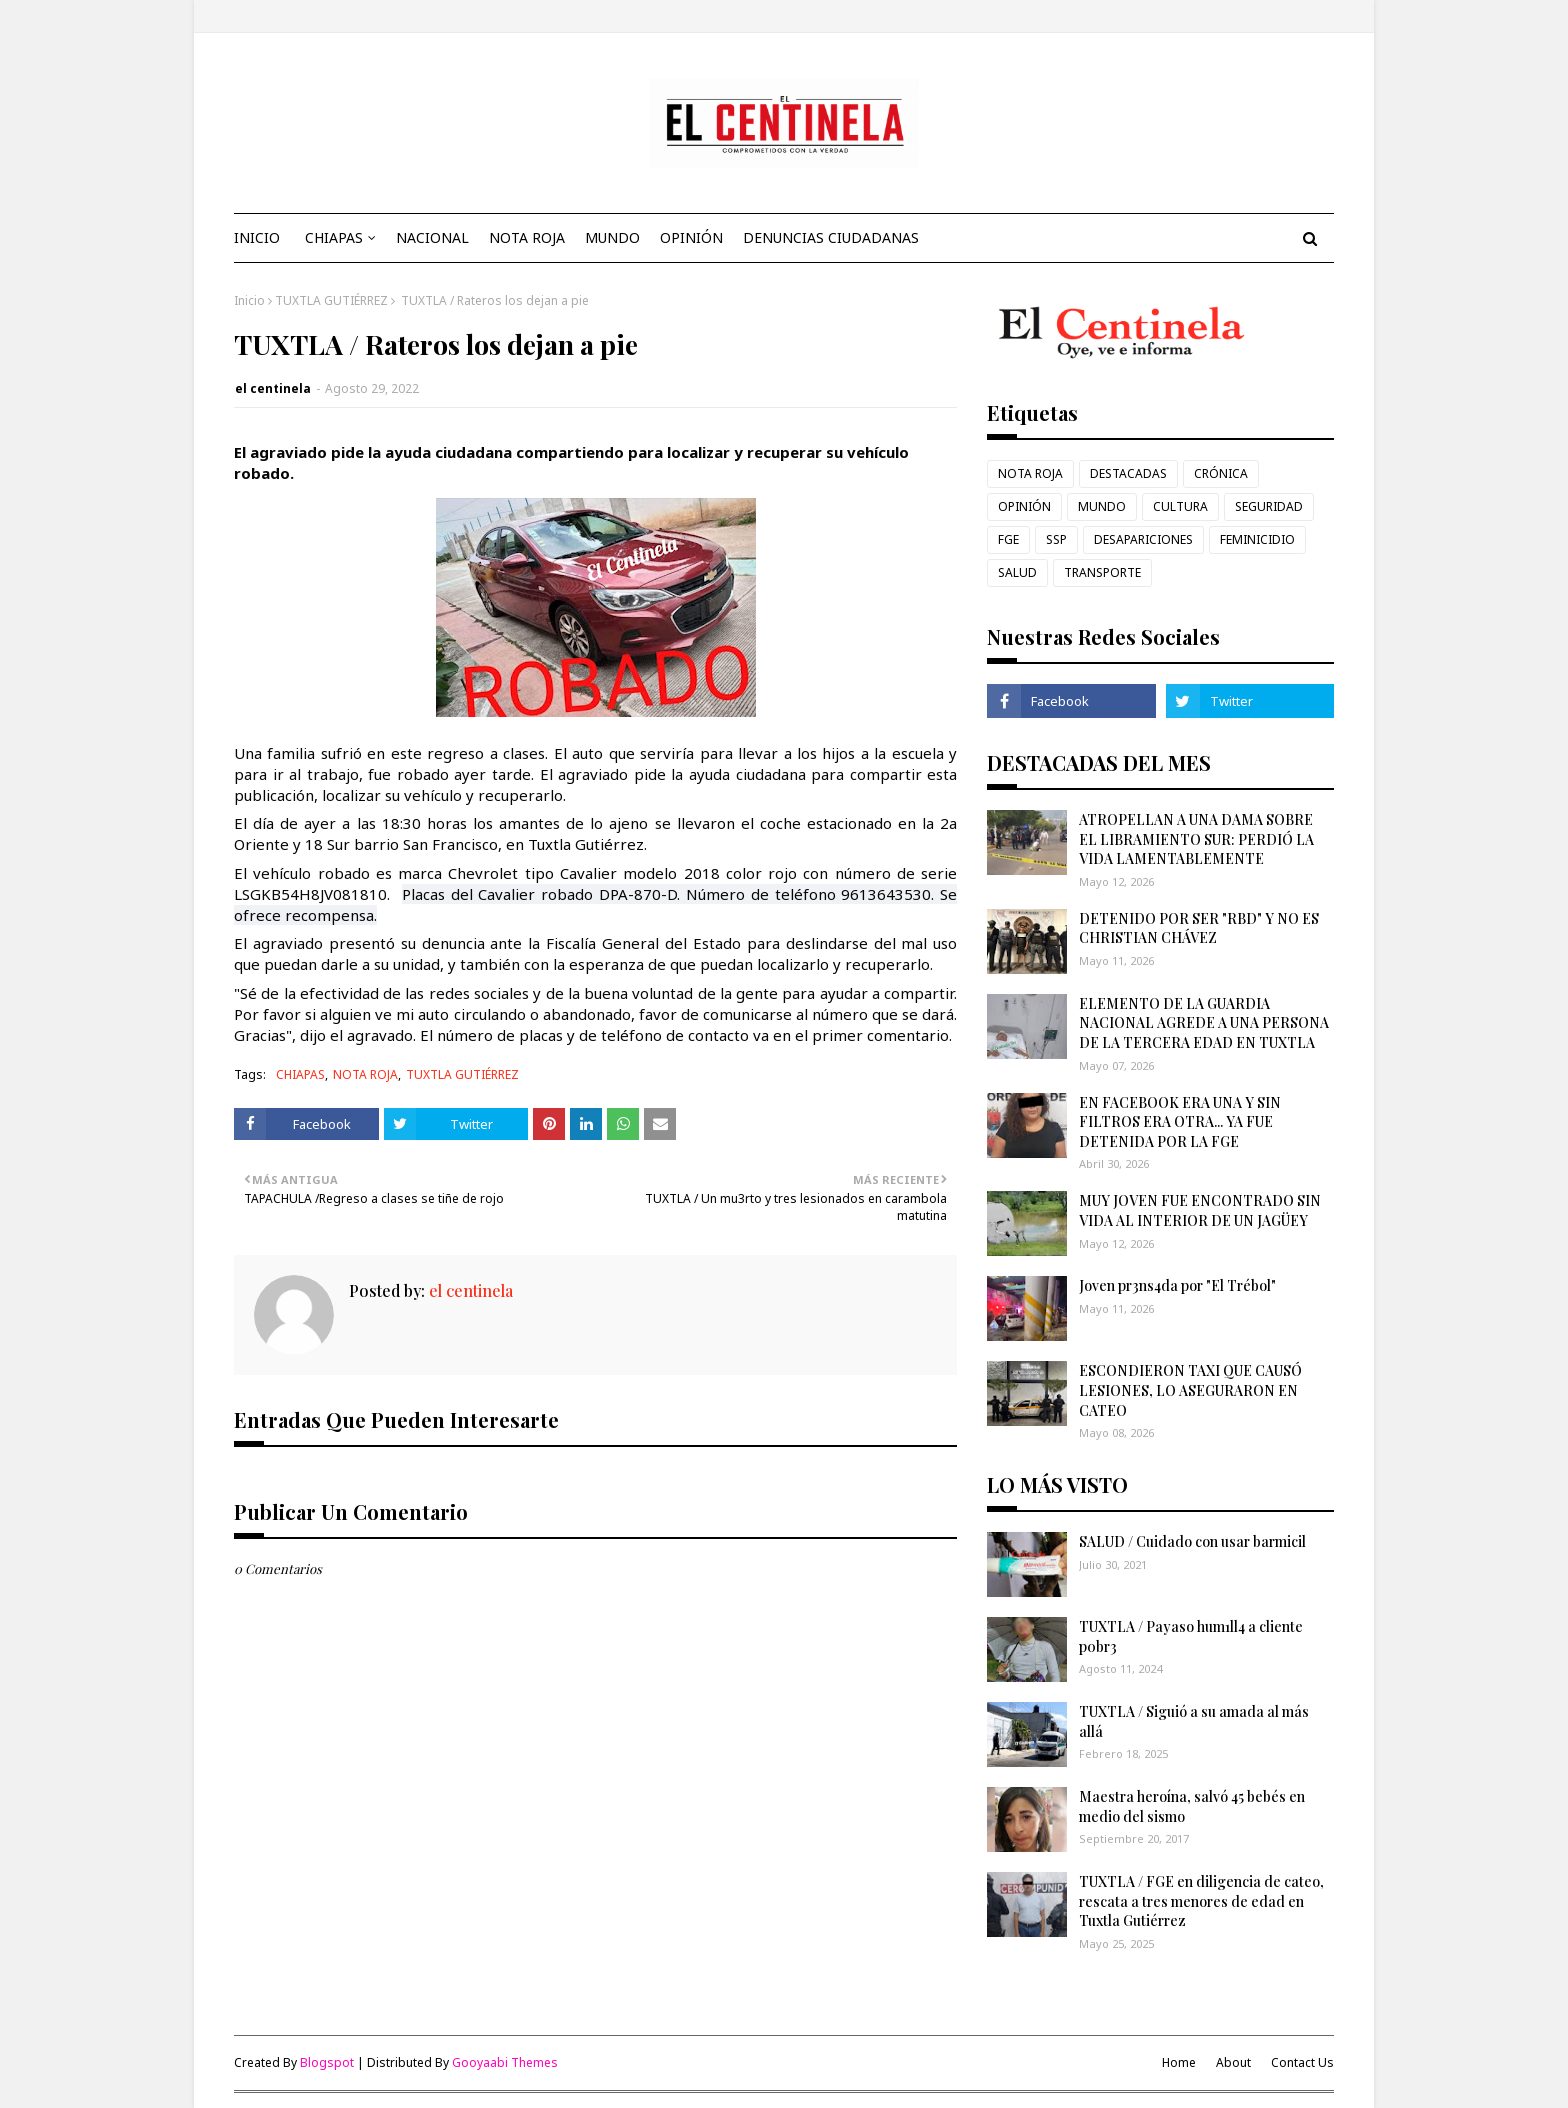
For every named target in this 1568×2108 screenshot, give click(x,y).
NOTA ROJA (365, 1074)
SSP (1056, 539)
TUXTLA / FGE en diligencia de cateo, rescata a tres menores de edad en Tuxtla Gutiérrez (1201, 1901)
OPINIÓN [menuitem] (691, 237)
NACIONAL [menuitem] (432, 237)
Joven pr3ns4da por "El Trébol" (1177, 1285)
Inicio (249, 300)
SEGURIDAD (1269, 506)
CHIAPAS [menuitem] (334, 237)
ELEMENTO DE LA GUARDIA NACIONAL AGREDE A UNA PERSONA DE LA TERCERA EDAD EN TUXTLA (1204, 1023)
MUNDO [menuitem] (612, 237)
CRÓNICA (1221, 473)
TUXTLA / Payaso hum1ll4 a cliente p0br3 (1191, 1636)
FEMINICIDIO (1257, 539)
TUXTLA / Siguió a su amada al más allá (1194, 1721)
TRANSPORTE (1102, 572)
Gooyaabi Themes (505, 2062)
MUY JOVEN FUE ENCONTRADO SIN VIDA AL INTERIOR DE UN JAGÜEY (1200, 1210)
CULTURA (1180, 506)
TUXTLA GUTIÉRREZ (331, 300)
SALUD (1017, 572)
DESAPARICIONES (1143, 539)
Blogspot (327, 2062)
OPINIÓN (1024, 506)
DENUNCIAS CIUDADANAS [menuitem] (831, 237)
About (1233, 2062)
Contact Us (1302, 2062)
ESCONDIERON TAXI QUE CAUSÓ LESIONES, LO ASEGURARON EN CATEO (1190, 1390)
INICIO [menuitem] (257, 237)
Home (1179, 2062)
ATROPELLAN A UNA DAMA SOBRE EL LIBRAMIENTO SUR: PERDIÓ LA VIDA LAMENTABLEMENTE (1196, 839)
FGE (1008, 539)
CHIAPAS (300, 1074)
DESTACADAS (1128, 473)
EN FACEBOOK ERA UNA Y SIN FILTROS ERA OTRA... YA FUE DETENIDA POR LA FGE (1180, 1122)
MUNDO (1102, 506)
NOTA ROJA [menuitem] (527, 237)
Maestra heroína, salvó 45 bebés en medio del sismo (1192, 1806)
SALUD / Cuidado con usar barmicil (1192, 1541)
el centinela (273, 388)
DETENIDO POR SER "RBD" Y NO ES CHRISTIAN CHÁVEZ (1199, 928)
